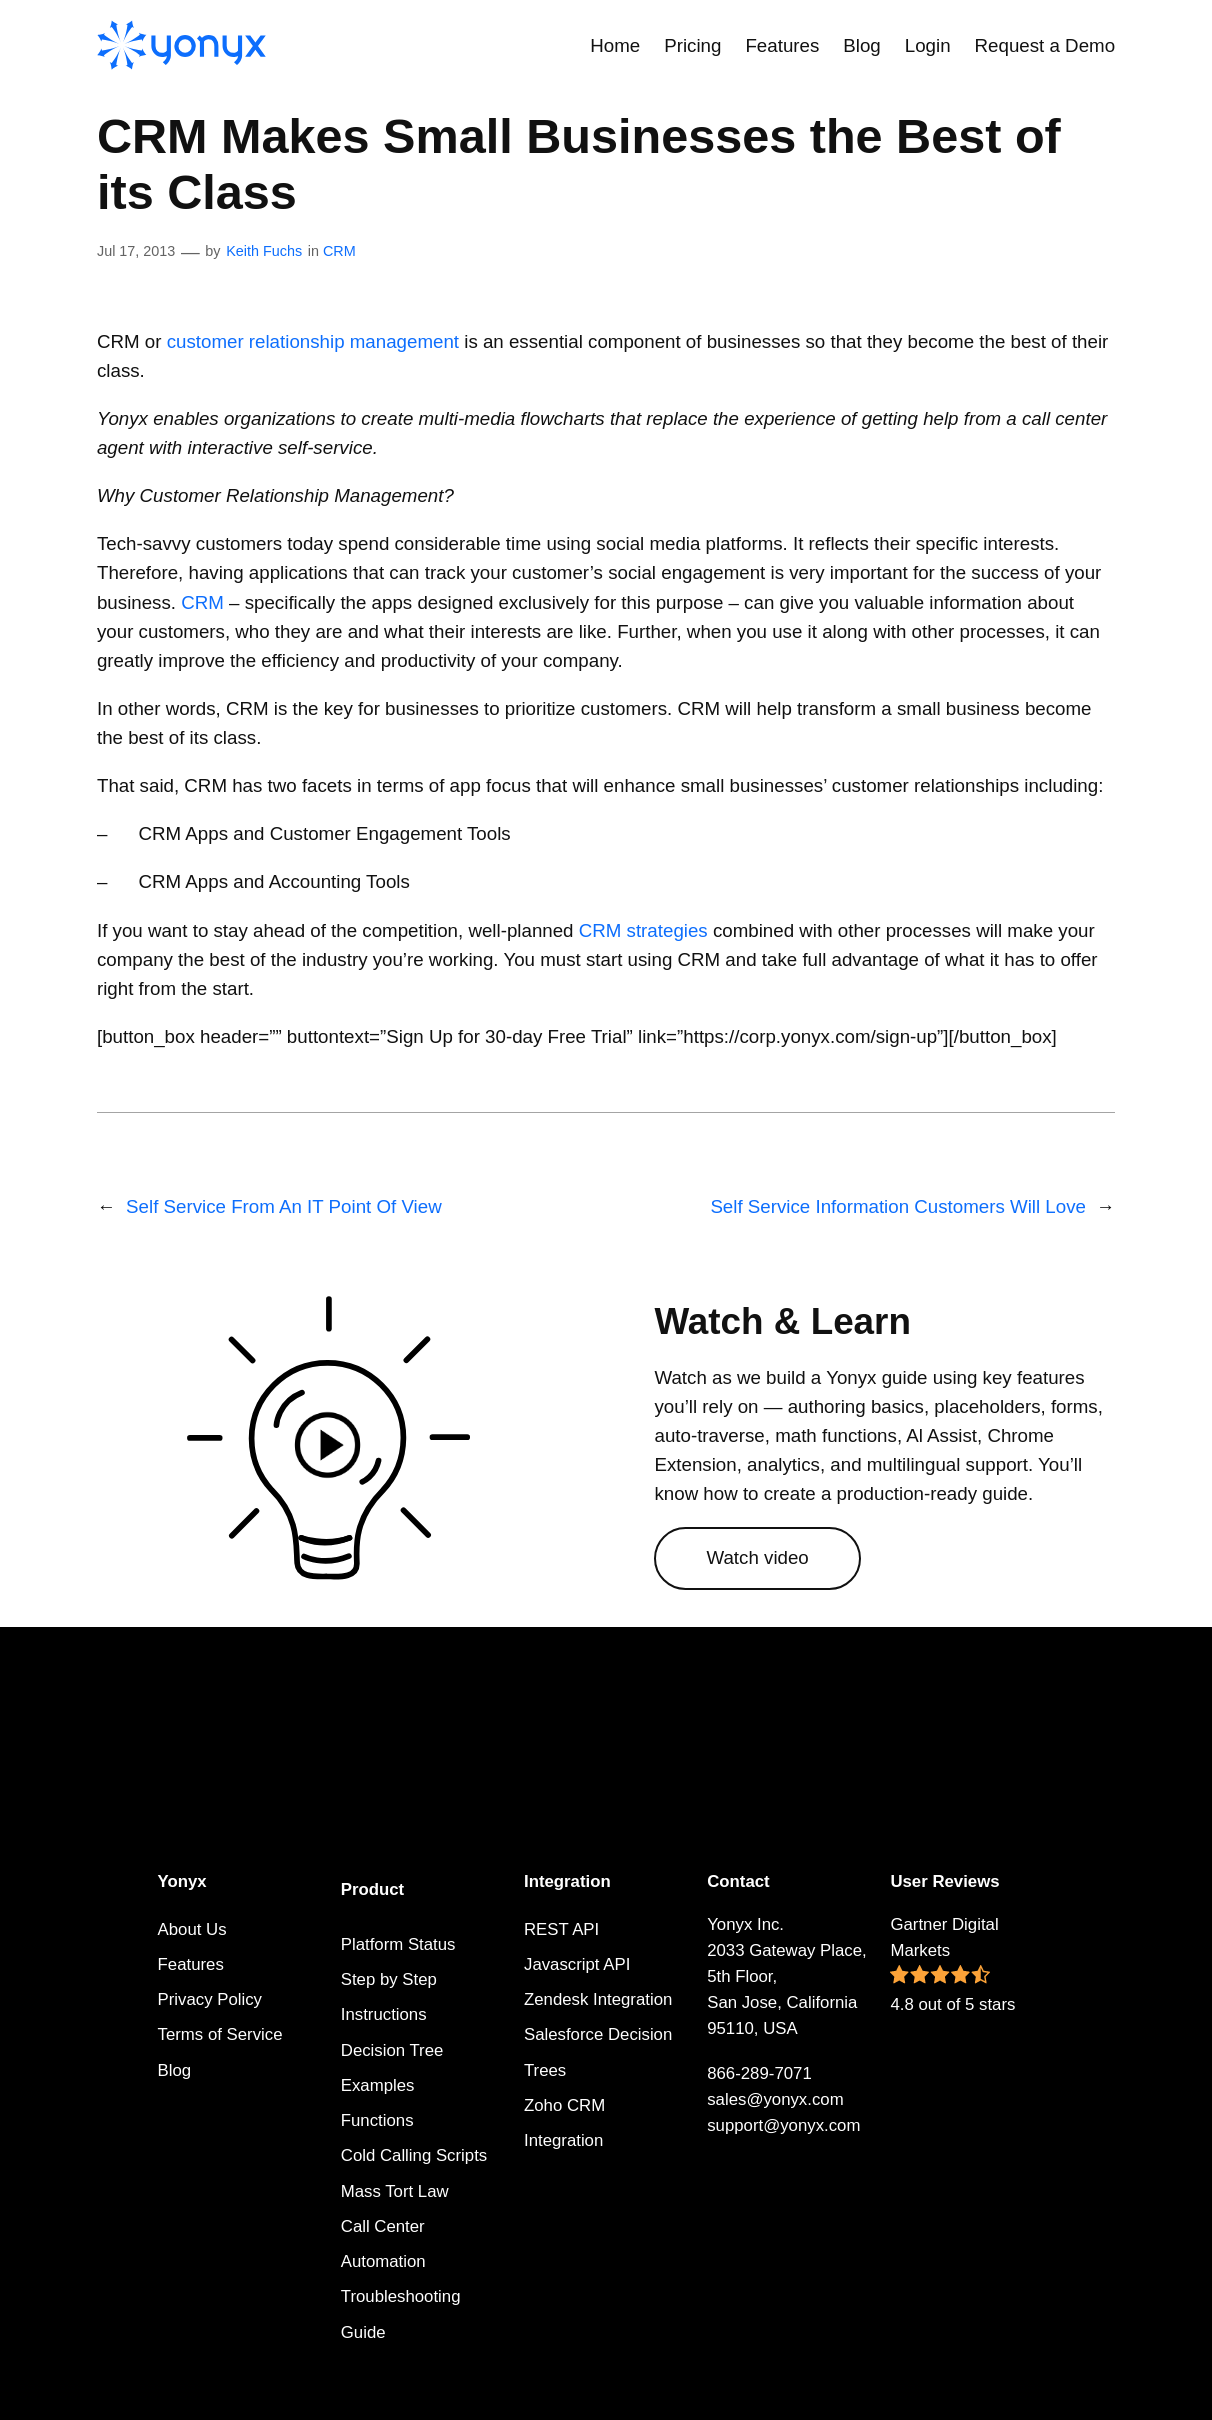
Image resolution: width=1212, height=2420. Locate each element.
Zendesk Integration (598, 1999)
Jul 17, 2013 (136, 251)
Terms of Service (220, 2034)
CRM (339, 251)
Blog (175, 2070)
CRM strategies (643, 930)
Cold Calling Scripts (414, 2155)
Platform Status (398, 1944)
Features (191, 1964)
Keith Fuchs (264, 251)
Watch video (757, 1557)
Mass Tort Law (395, 2191)
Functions (377, 2120)
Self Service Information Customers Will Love (898, 1206)
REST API (561, 1929)
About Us (192, 1929)
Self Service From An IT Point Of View (284, 1206)
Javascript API (577, 1964)
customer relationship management (313, 341)
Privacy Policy (210, 1999)
